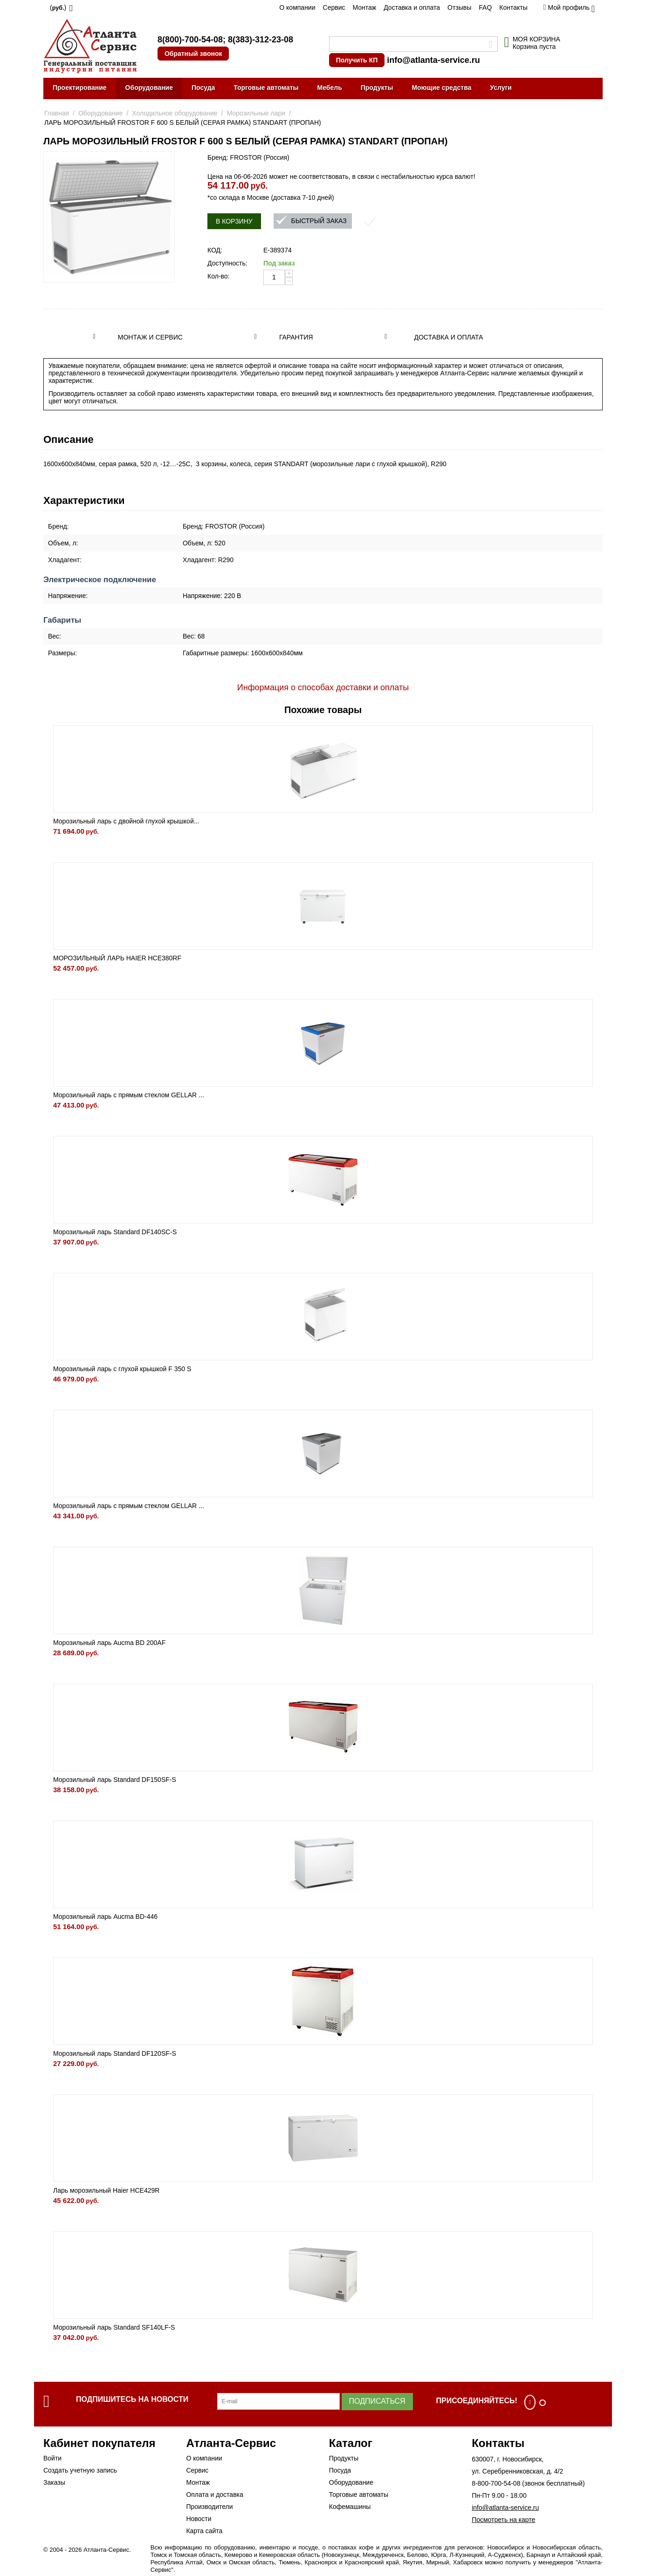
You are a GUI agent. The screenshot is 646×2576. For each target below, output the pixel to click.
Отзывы (459, 7)
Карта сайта (204, 2531)
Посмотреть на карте (503, 2519)
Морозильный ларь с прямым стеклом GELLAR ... (128, 1095)
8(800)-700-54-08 (190, 39)
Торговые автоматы (266, 87)
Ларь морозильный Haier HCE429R (106, 2190)
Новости (198, 2518)
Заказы (54, 2482)
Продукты (377, 87)
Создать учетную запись (80, 2470)
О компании (297, 7)
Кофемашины (350, 2506)
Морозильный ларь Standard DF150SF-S (114, 1779)
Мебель (329, 87)
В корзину (234, 221)
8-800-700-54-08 (496, 2483)
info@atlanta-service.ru (433, 60)
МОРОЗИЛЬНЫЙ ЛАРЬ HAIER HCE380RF (117, 958)
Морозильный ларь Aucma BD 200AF (109, 1642)
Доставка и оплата (412, 7)
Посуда (203, 87)
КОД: (214, 250)
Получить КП (357, 60)
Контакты (513, 7)
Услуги (501, 87)
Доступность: (227, 263)
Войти (52, 2458)
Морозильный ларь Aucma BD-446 (105, 1916)
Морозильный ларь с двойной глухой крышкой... (126, 821)
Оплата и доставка (214, 2494)
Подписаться (377, 2401)
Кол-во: (218, 276)
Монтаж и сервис (150, 337)
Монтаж (364, 7)
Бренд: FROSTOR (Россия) (248, 157)
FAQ (485, 7)
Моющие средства (441, 87)
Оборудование (149, 87)
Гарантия (296, 337)
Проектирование (80, 87)
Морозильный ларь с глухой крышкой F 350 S (122, 1369)
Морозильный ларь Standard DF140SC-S (115, 1232)
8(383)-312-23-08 (260, 39)
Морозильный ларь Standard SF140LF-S (114, 2327)
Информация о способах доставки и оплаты (323, 687)
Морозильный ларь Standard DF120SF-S (114, 2053)
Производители (209, 2506)
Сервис (334, 7)
